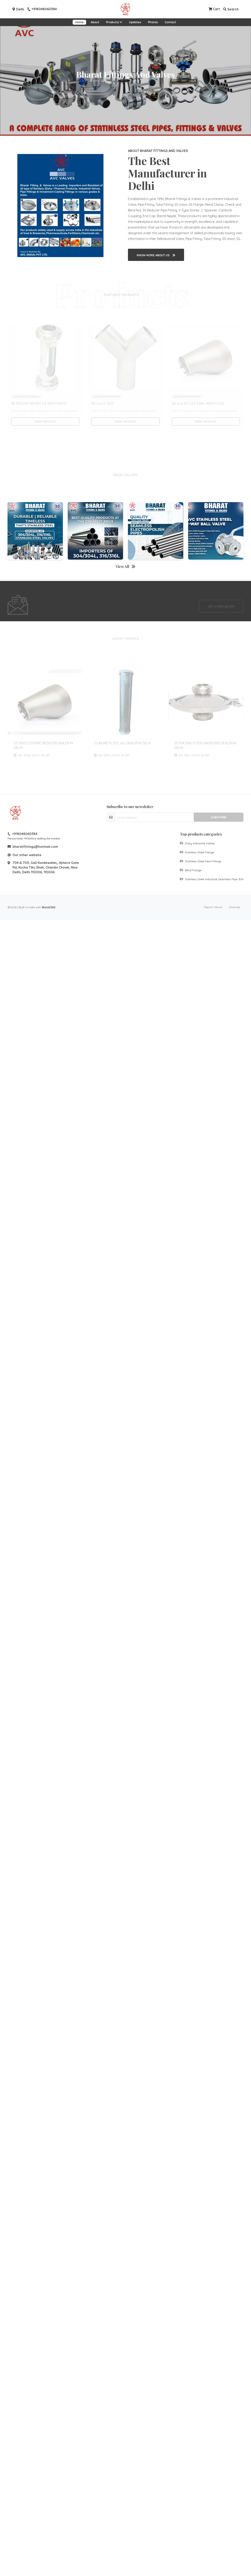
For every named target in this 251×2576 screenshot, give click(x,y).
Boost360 (48, 907)
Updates (135, 22)
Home (79, 22)
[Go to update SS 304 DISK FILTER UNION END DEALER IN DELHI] (206, 713)
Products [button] (114, 22)
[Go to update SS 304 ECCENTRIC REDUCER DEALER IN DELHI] (45, 713)
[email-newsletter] (154, 817)
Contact (170, 22)
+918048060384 (42, 9)
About (95, 22)
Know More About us (156, 255)
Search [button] (231, 9)
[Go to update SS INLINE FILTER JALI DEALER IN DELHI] (125, 713)
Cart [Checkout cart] (214, 9)
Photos (153, 22)
